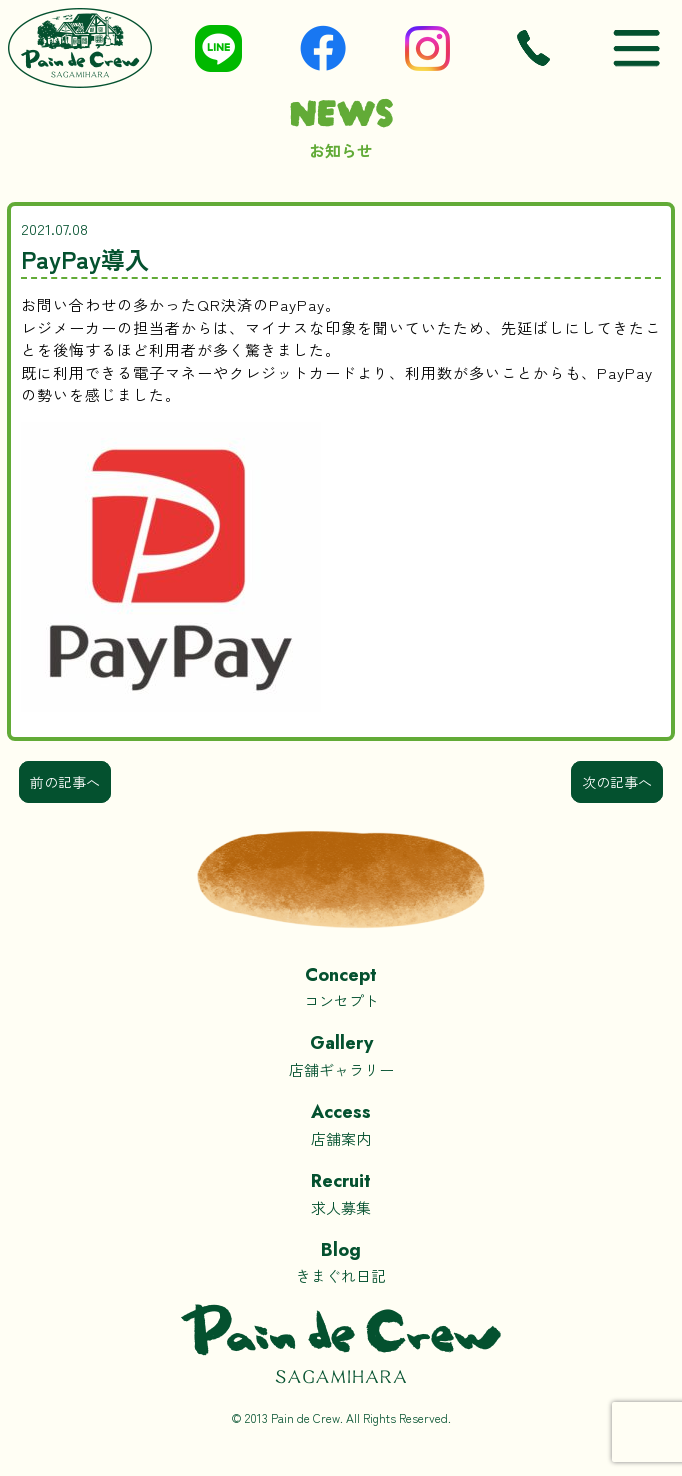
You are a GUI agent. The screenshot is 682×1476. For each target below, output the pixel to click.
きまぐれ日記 (341, 1261)
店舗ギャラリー (341, 1054)
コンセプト (341, 986)
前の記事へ (65, 782)
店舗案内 (341, 1123)
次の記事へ (617, 782)
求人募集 (341, 1192)
